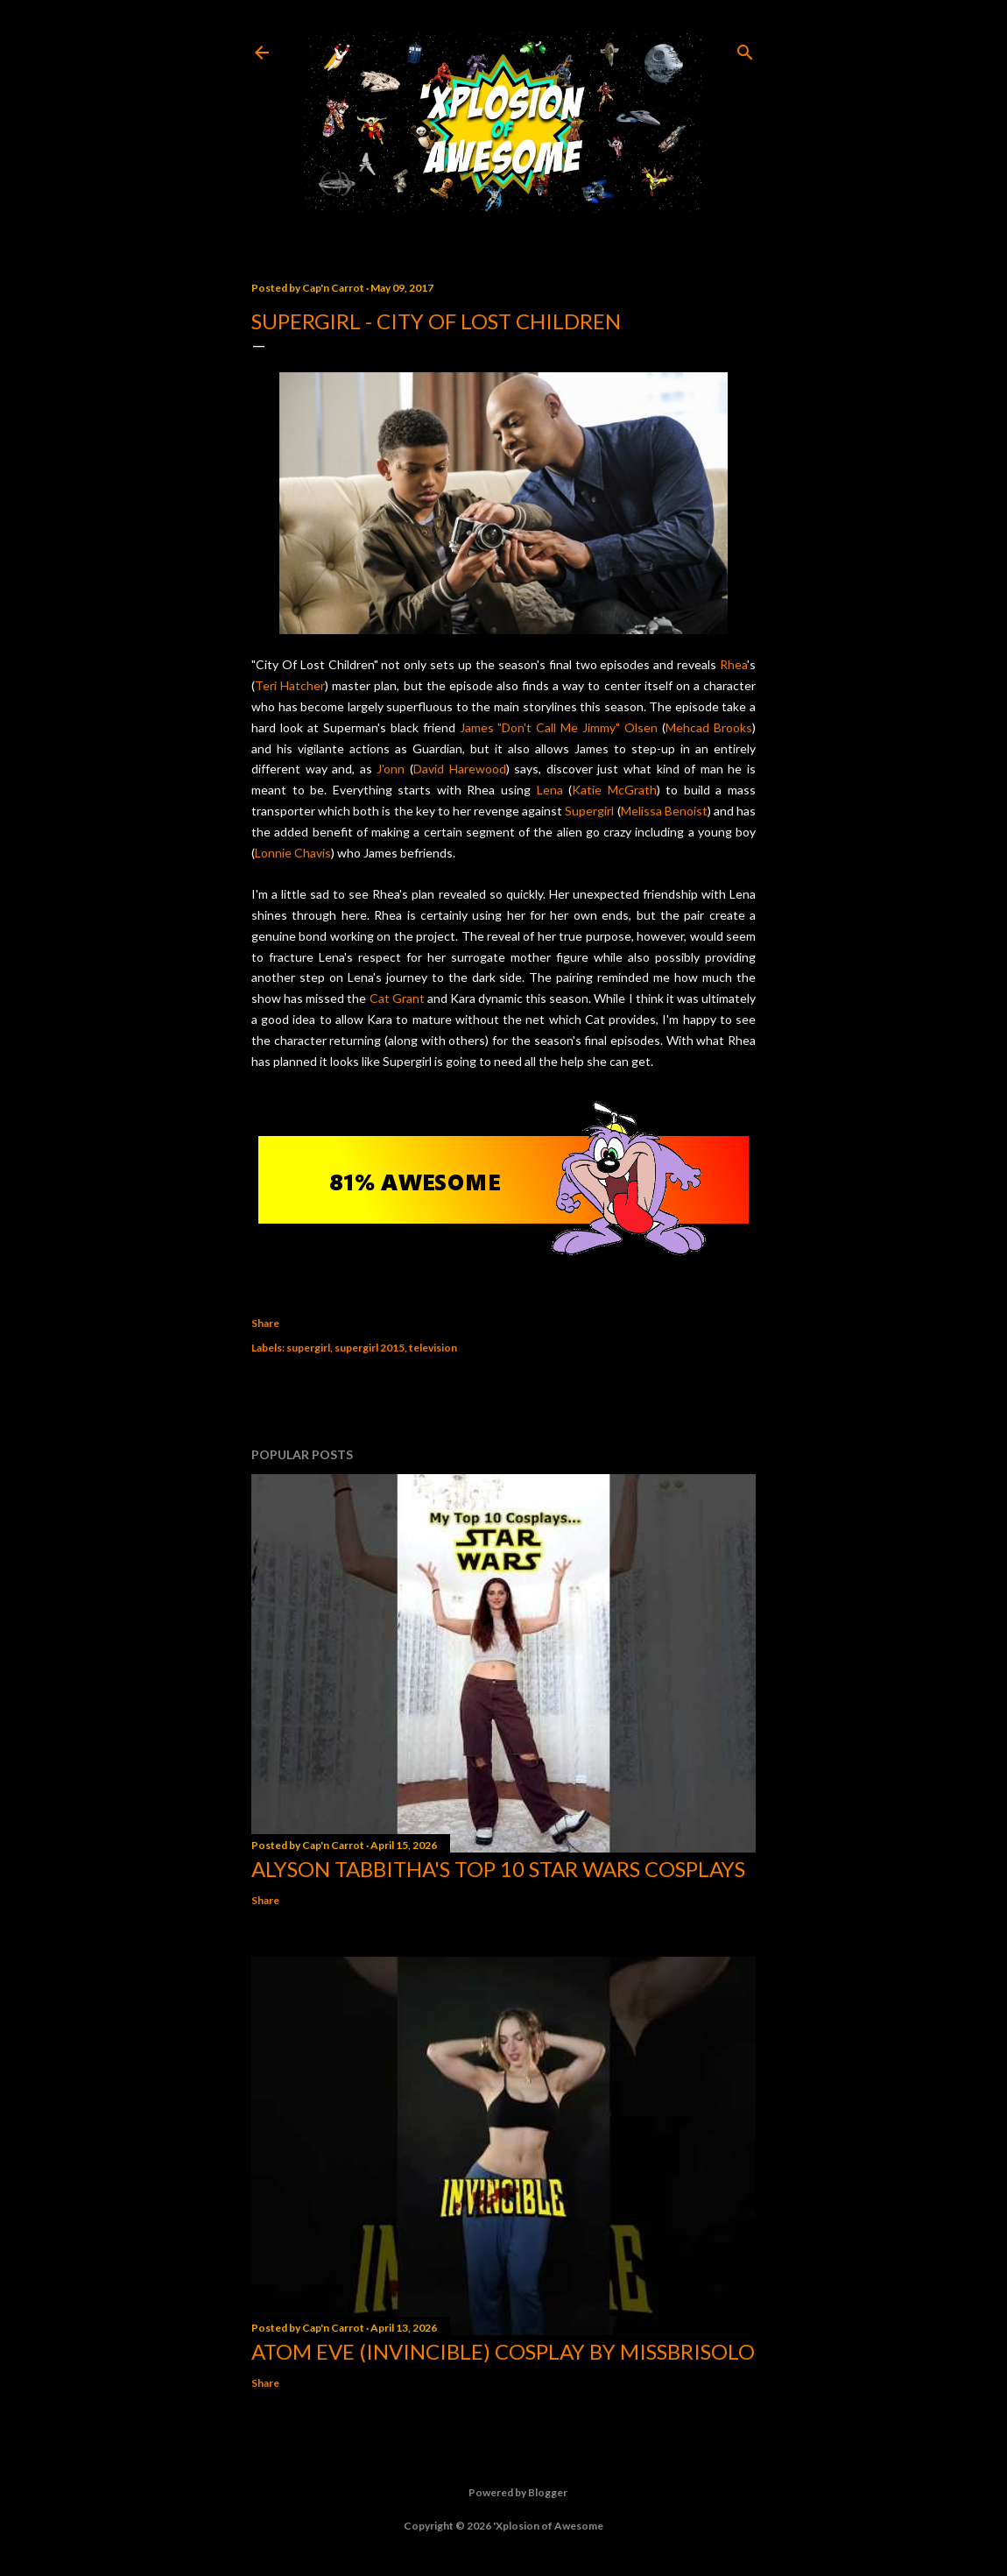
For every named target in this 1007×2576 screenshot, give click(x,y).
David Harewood (459, 768)
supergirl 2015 (369, 1347)
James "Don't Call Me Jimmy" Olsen (559, 727)
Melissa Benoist (664, 810)
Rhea (733, 664)
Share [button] (265, 1323)
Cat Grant (397, 998)
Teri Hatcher (290, 685)
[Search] (745, 49)
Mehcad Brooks (708, 727)
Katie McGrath (614, 789)
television (433, 1347)
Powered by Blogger (503, 2492)
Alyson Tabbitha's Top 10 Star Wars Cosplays (498, 1868)
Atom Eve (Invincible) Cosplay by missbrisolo (503, 2351)
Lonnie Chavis (293, 852)
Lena (550, 789)
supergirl (308, 1347)
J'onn (391, 768)
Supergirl (589, 810)
